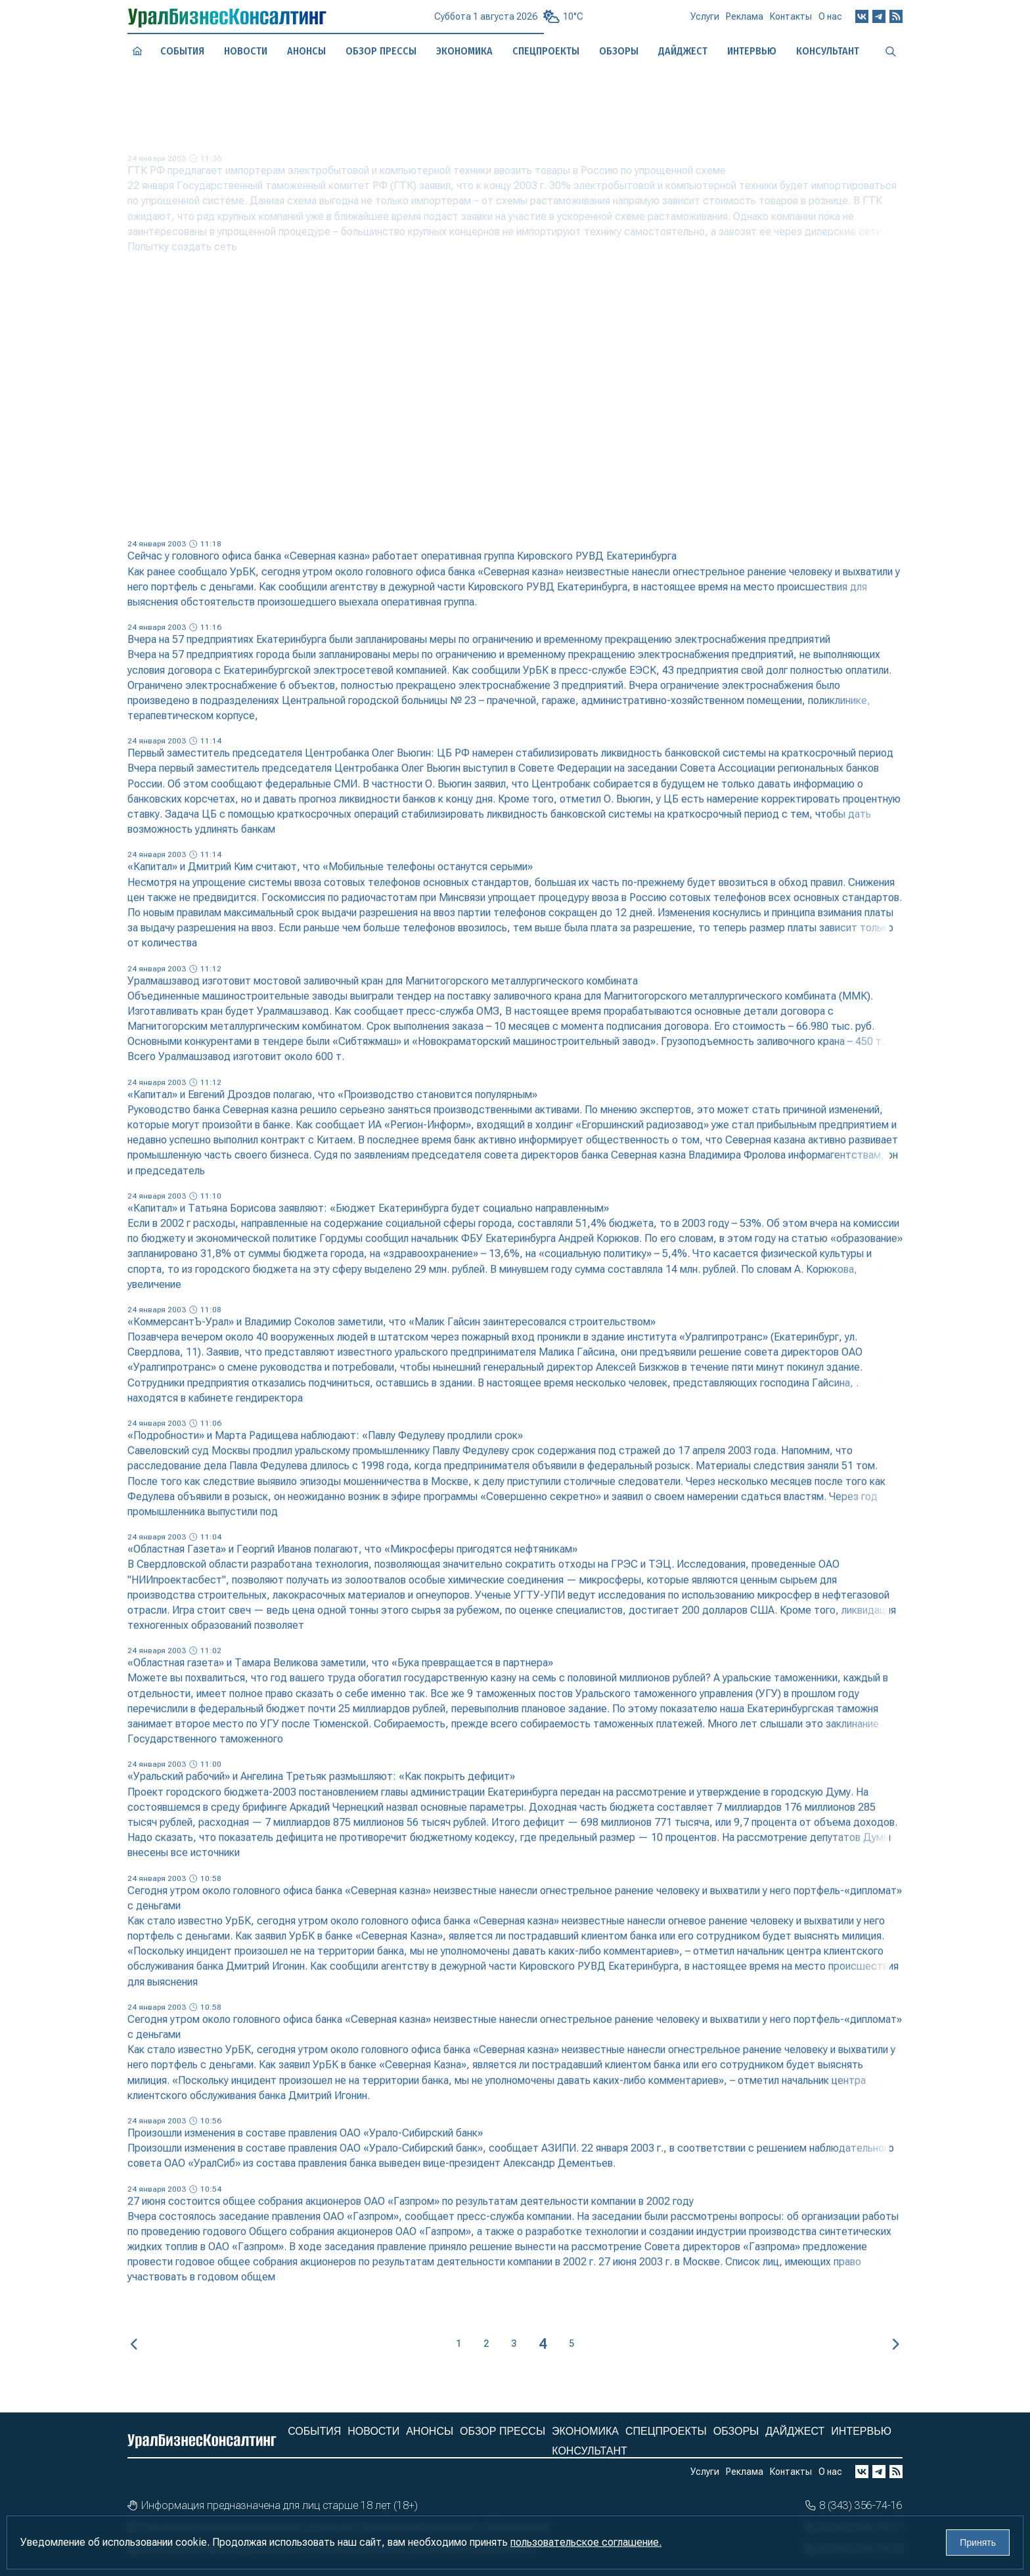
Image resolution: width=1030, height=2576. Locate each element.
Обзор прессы (381, 51)
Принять (978, 2542)
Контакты (791, 21)
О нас (830, 21)
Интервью (861, 2431)
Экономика (464, 51)
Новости (245, 50)
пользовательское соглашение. (585, 2542)
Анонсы (306, 50)
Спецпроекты (666, 2431)
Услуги (704, 22)
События (182, 51)
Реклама (744, 21)
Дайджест (794, 2431)
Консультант (589, 2450)
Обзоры (736, 2431)
